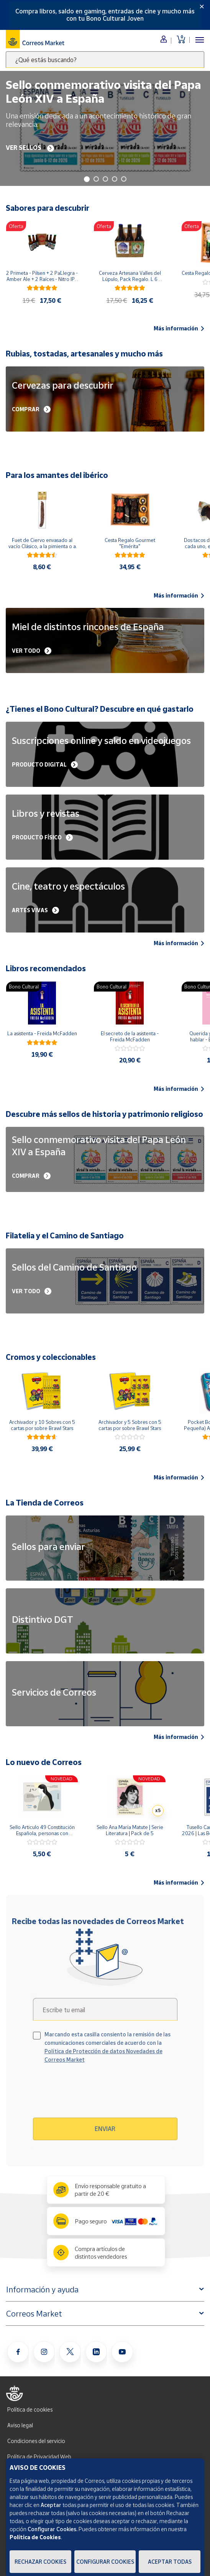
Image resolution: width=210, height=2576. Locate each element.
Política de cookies (29, 2409)
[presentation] (99, 2093)
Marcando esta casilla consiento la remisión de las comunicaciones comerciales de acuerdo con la (107, 2047)
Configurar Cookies (105, 2561)
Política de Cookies (35, 2537)
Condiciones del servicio (36, 2441)
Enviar (105, 2129)
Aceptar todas (170, 2561)
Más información (179, 328)
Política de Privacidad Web (39, 2456)
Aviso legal (20, 2425)
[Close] (201, 6)
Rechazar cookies (40, 2561)
